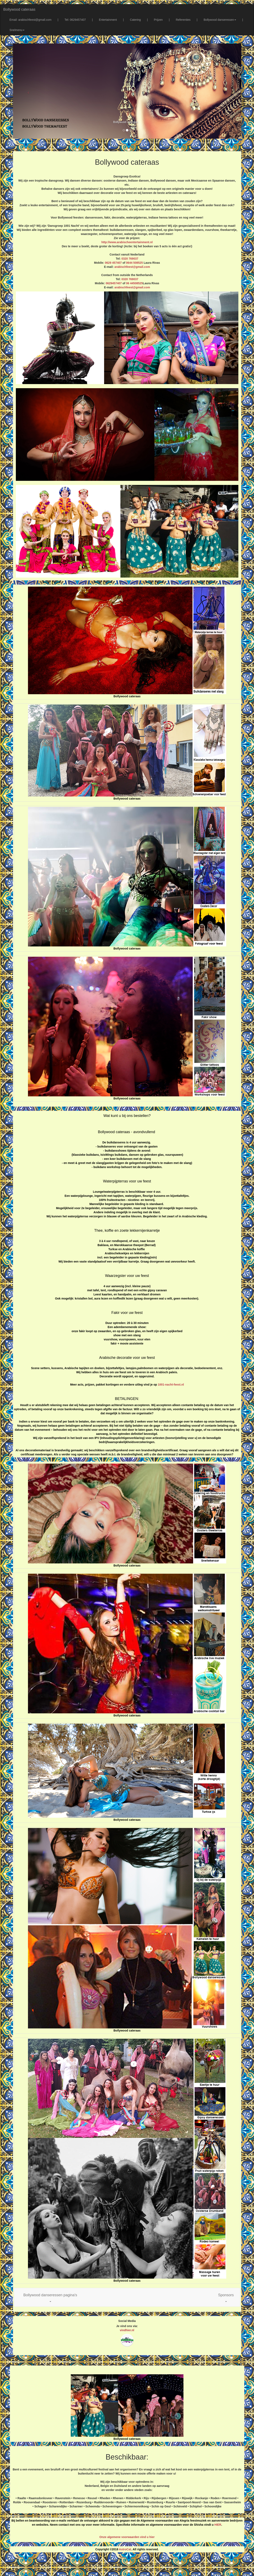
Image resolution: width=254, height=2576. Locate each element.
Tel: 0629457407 (75, 19)
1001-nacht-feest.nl (171, 1384)
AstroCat (125, 2549)
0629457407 (114, 283)
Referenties (183, 19)
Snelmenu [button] (16, 30)
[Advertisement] (127, 2565)
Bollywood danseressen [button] (220, 19)
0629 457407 (113, 262)
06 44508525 (134, 283)
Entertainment (108, 19)
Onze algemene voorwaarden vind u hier (126, 2537)
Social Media (127, 2321)
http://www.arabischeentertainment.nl (127, 242)
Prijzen (158, 19)
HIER (217, 2524)
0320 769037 (129, 258)
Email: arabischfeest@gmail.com (30, 19)
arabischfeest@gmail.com (132, 266)
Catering (135, 19)
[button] (50, 2297)
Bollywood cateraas (19, 9)
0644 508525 (134, 262)
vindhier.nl (127, 2330)
